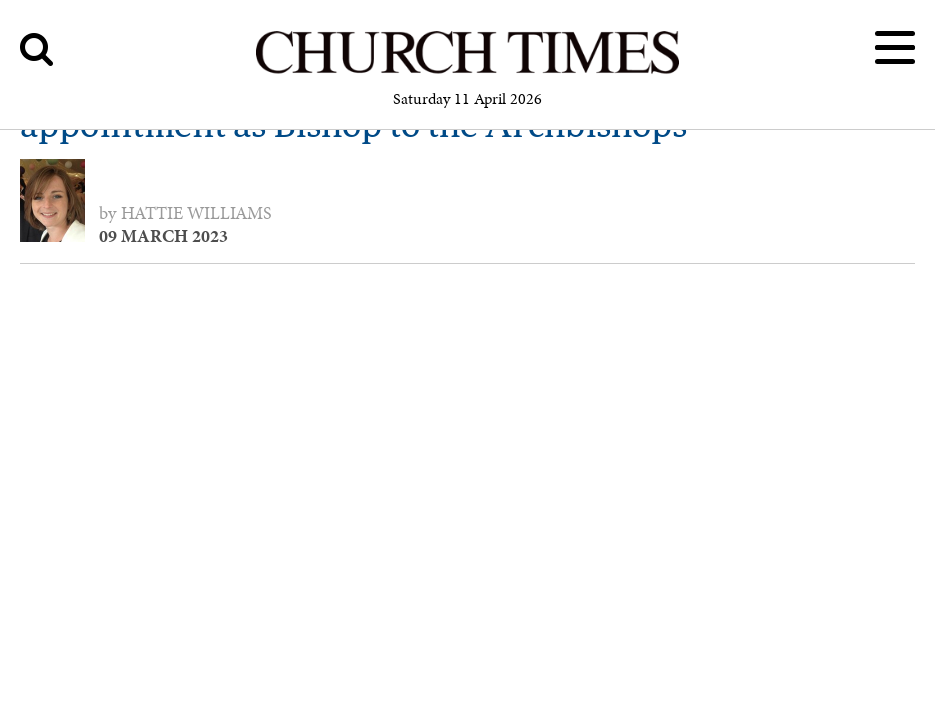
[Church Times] (467, 70)
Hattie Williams (196, 213)
